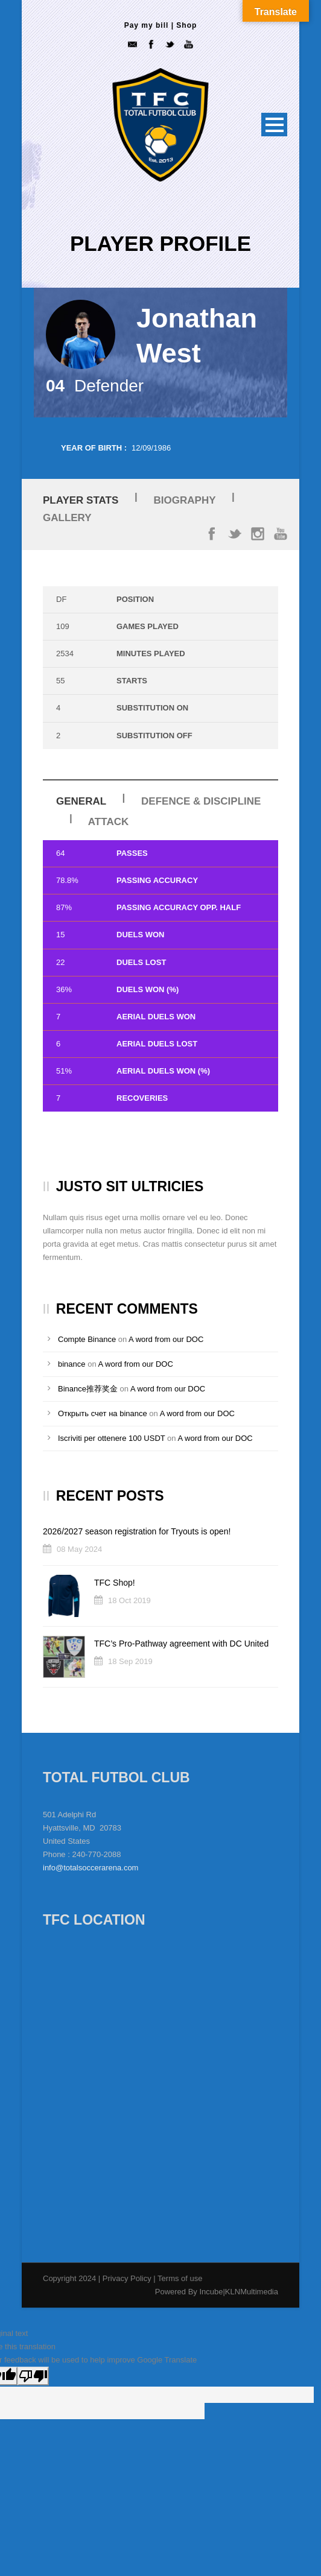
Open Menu (274, 124)
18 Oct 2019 (129, 1600)
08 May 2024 (79, 1549)
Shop (186, 25)
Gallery (67, 518)
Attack (108, 822)
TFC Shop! (114, 1582)
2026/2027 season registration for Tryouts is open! (136, 1531)
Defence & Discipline (201, 801)
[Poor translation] (33, 2376)
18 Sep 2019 (130, 1661)
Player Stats (80, 500)
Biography (185, 500)
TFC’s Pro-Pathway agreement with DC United (181, 1643)
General (81, 801)
